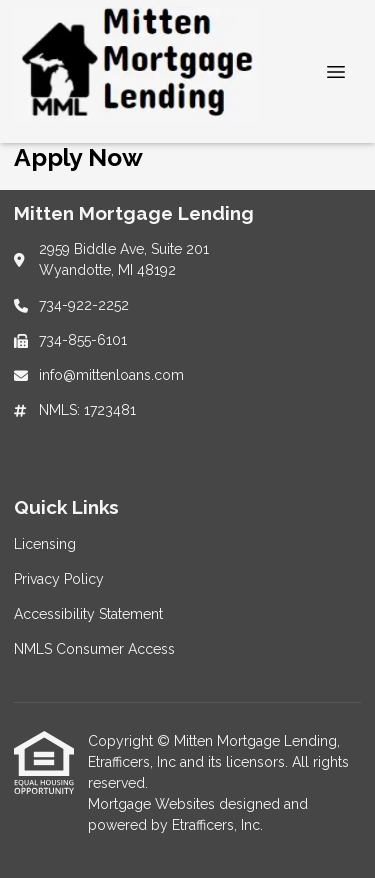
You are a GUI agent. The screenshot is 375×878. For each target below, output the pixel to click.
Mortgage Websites (153, 804)
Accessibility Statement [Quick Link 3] (88, 614)
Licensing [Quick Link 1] (45, 544)
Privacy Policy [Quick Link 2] (59, 579)
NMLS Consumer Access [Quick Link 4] (94, 649)
